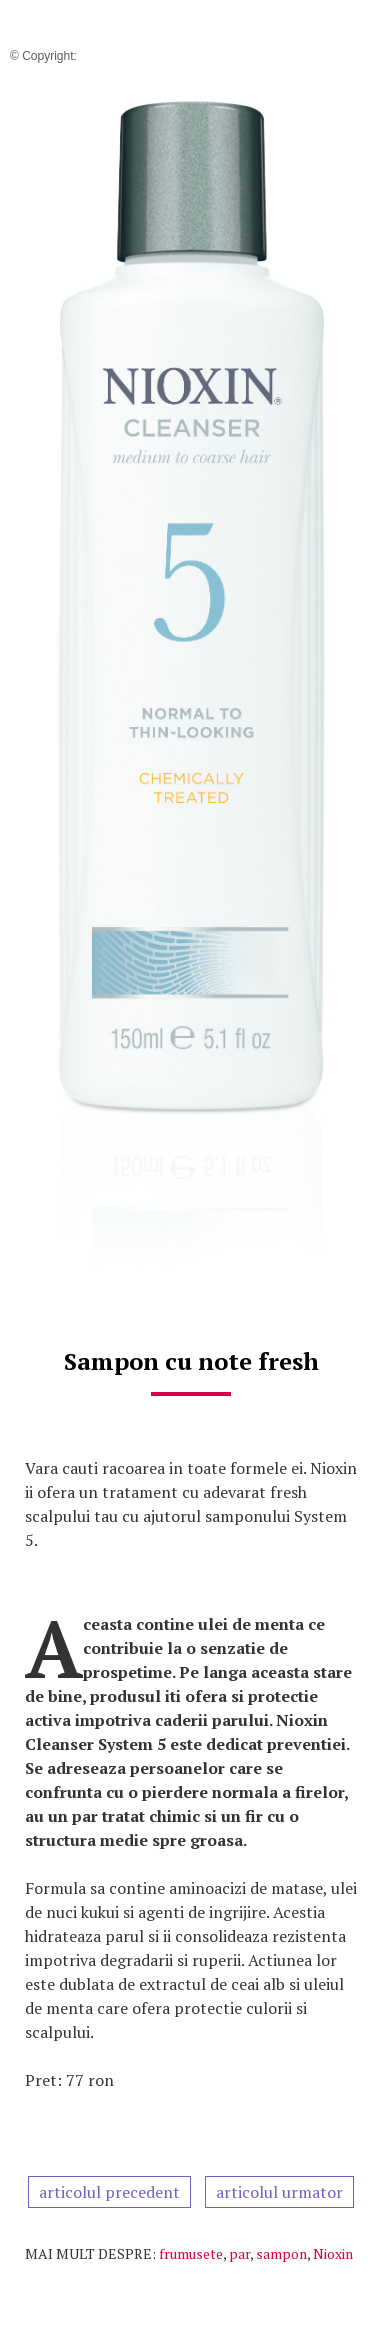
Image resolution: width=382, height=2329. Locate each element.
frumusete (191, 2253)
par (239, 2253)
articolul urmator (279, 2192)
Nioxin (333, 2253)
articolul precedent (109, 2192)
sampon (281, 2253)
